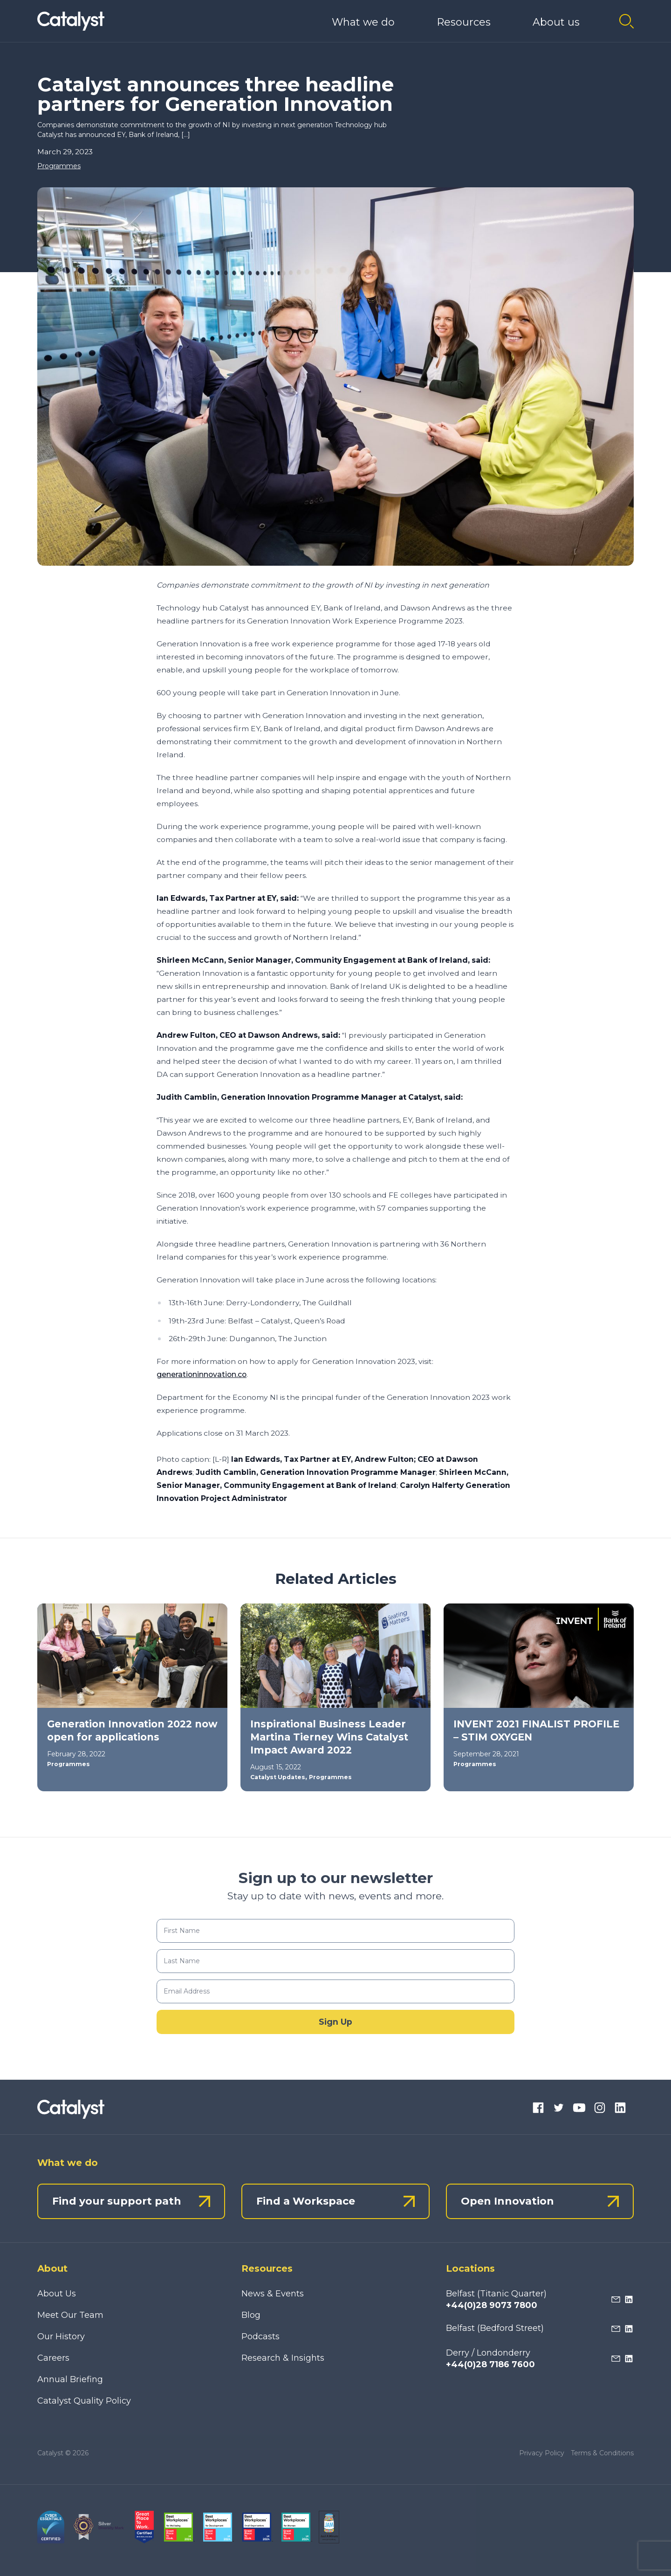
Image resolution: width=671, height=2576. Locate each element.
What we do (363, 22)
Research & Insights (282, 2358)
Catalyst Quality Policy (84, 2401)
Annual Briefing (70, 2379)
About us (556, 22)
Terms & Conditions (602, 2453)
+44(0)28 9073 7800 (491, 2305)
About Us (56, 2293)
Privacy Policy (541, 2453)
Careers (53, 2358)
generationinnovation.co (201, 1374)
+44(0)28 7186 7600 (490, 2364)
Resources (464, 22)
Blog (250, 2315)
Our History (61, 2336)
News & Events (272, 2293)
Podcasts (260, 2336)
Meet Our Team (70, 2315)
